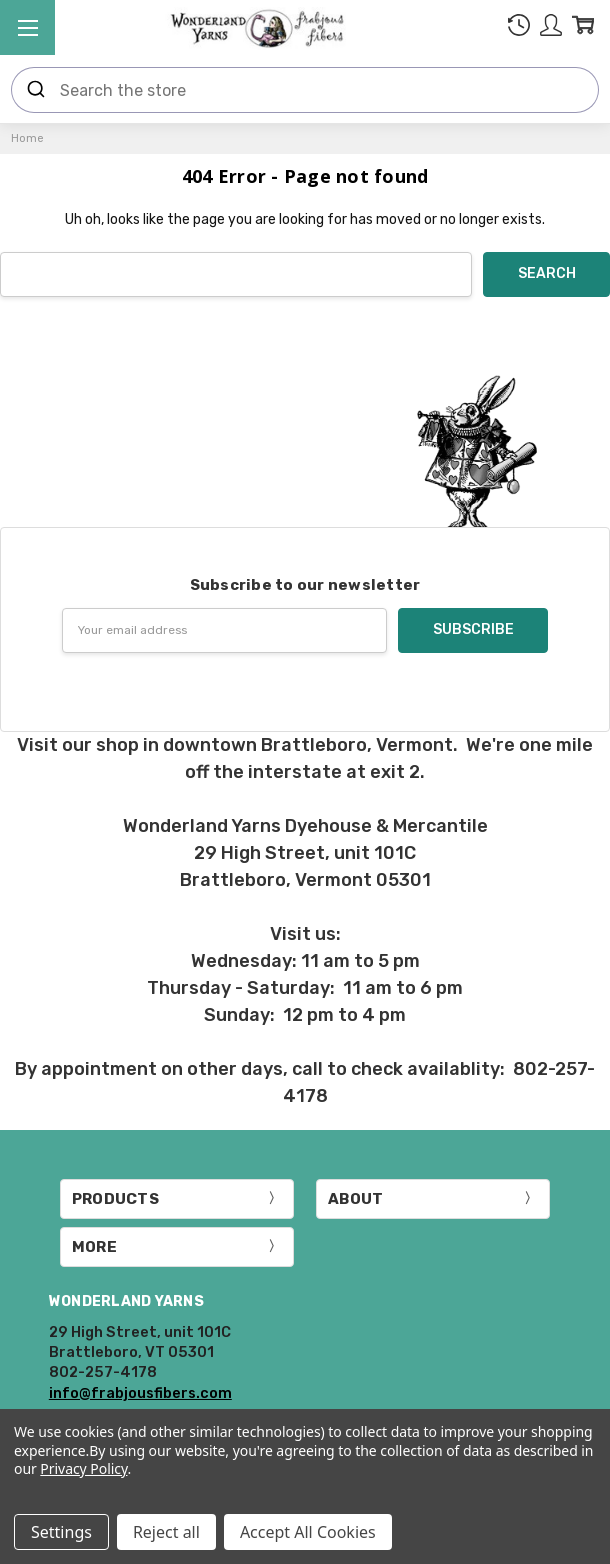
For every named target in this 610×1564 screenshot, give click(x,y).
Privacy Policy (83, 1468)
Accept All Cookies (308, 1532)
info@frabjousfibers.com (140, 1393)
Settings (61, 1532)
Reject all (166, 1532)
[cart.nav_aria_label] (583, 28)
